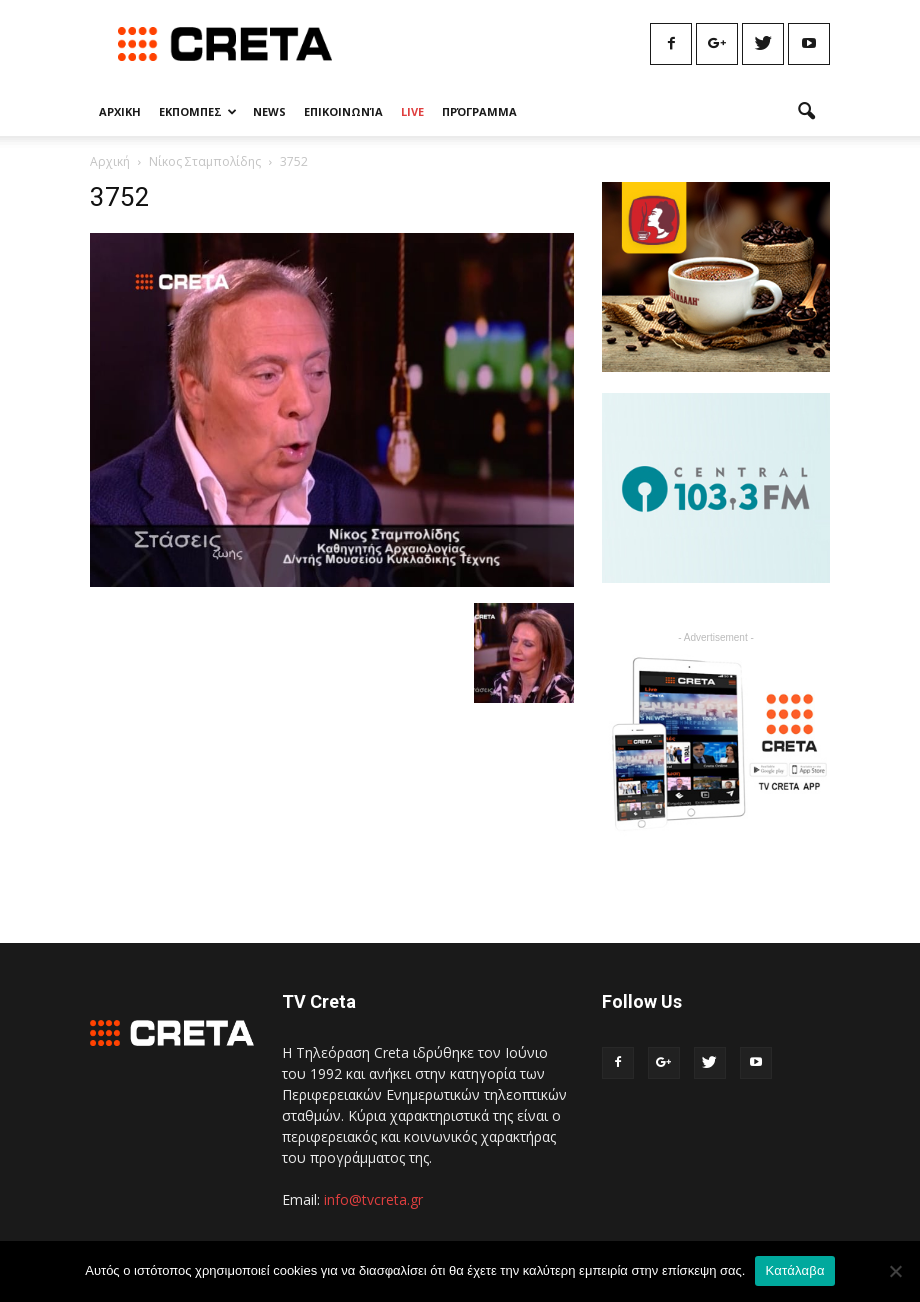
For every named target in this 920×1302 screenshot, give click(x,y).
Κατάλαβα (794, 1270)
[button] (806, 112)
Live (412, 111)
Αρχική (110, 161)
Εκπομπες (198, 111)
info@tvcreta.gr (373, 1199)
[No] (895, 1271)
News (269, 111)
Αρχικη (120, 111)
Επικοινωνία (343, 111)
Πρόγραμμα (479, 111)
